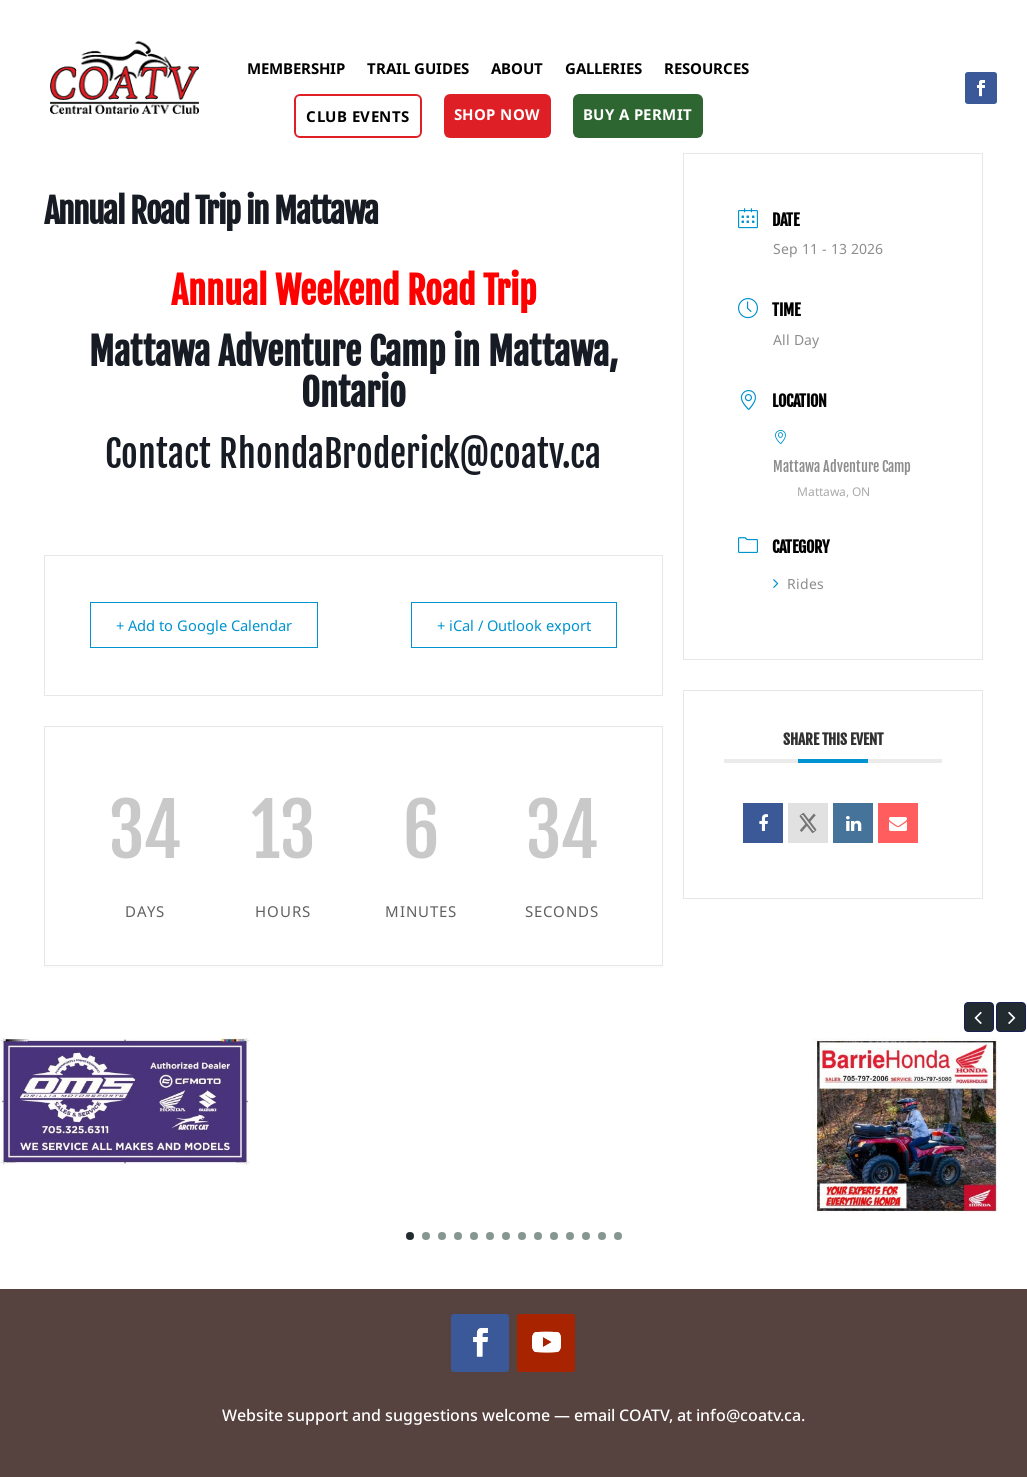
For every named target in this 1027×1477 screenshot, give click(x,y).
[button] (979, 1017)
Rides (798, 583)
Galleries (603, 68)
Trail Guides (418, 68)
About (517, 68)
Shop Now (497, 114)
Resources (706, 68)
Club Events (358, 116)
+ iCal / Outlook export (509, 625)
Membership (296, 68)
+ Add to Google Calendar (208, 625)
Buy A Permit (638, 114)
